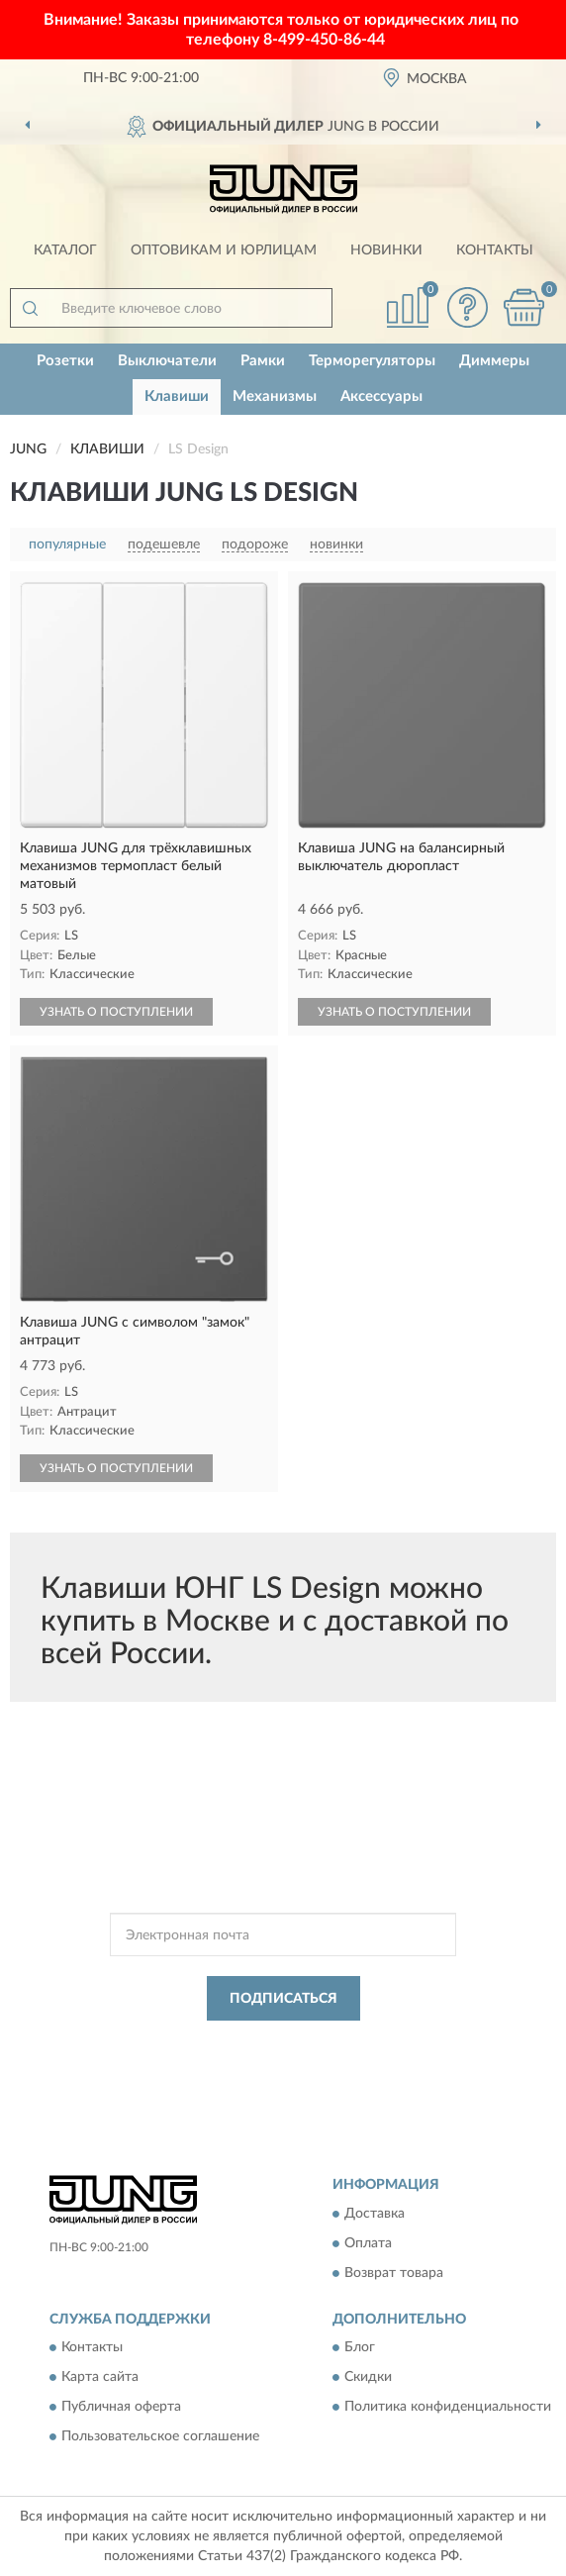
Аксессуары (381, 396)
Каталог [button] (65, 250)
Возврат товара (393, 2273)
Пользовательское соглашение (160, 2437)
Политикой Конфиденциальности (380, 2043)
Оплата (368, 2243)
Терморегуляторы (372, 360)
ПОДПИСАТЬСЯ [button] (283, 1999)
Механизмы (275, 396)
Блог (359, 2348)
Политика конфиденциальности (447, 2408)
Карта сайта (100, 2378)
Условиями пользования (271, 2060)
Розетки (65, 360)
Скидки (368, 2378)
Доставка (374, 2214)
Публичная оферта (121, 2408)
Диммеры (494, 360)
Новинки (386, 250)
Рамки (262, 360)
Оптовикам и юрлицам (224, 250)
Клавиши (176, 396)
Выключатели (167, 360)
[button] (467, 307)
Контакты (494, 250)
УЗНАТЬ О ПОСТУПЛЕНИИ (116, 1012)
